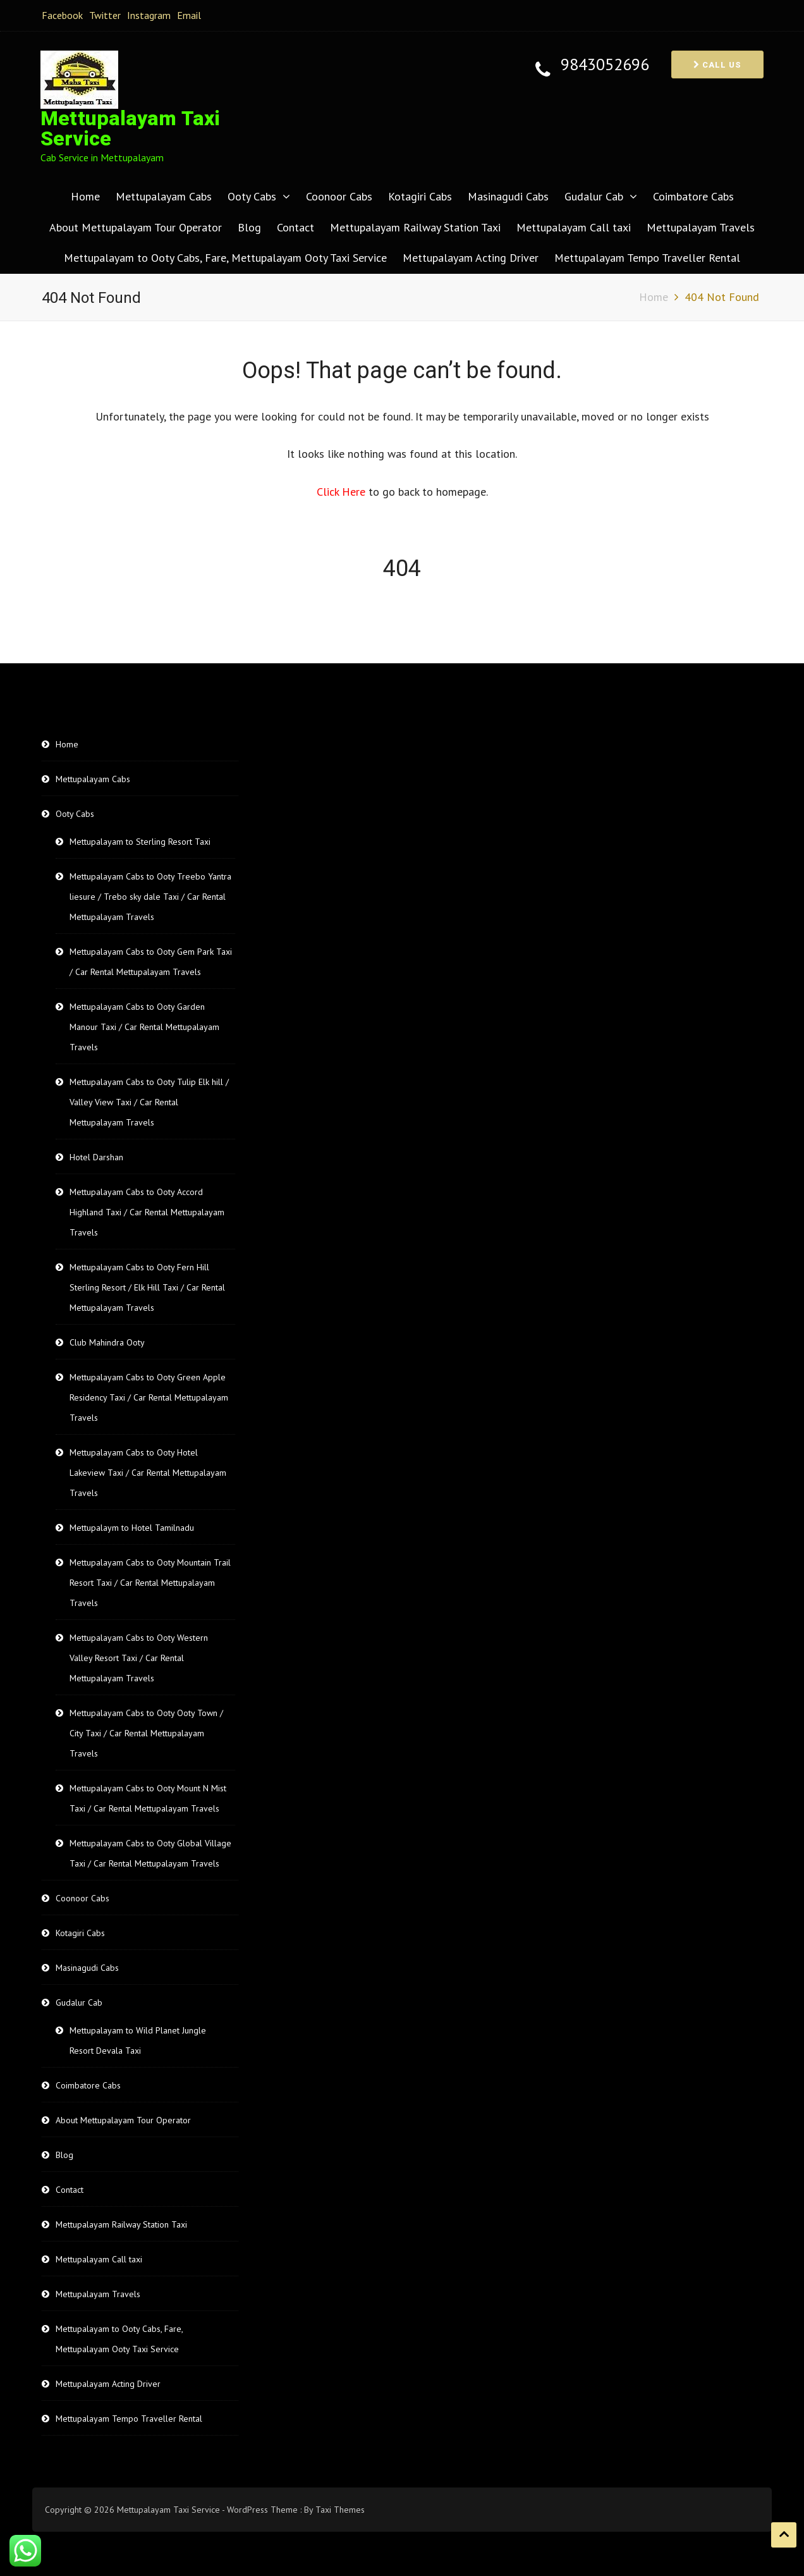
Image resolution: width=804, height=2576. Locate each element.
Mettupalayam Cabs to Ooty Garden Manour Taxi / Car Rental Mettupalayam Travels (144, 1027)
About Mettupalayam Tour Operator (135, 227)
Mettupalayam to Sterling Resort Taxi (140, 841)
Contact (295, 227)
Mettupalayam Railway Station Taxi (415, 227)
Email (189, 15)
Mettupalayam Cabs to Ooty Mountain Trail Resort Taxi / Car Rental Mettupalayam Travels (150, 1583)
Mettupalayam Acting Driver (471, 257)
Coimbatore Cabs (693, 196)
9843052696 (605, 65)
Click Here (342, 491)
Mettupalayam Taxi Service (130, 129)
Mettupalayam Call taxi (573, 227)
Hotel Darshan (96, 1157)
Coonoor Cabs (339, 196)
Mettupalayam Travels (701, 227)
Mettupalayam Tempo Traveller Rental (647, 257)
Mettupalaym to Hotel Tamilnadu (132, 1527)
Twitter (105, 15)
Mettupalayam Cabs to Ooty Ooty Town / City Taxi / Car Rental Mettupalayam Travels (146, 1733)
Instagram (149, 15)
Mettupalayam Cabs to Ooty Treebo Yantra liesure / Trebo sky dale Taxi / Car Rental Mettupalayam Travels (150, 897)
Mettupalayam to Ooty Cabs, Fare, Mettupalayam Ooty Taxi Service (225, 257)
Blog (249, 227)
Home (85, 196)
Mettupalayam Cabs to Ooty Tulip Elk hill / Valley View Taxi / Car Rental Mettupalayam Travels (149, 1102)
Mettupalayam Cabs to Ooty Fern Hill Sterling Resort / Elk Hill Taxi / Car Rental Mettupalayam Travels (147, 1287)
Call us (717, 65)
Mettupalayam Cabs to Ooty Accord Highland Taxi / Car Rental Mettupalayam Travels (147, 1212)
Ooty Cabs (252, 196)
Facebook (62, 15)
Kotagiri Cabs (420, 196)
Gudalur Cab (593, 196)
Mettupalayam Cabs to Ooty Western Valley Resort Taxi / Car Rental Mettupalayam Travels (139, 1658)
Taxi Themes (340, 2509)
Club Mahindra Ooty (107, 1342)
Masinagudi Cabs (508, 196)
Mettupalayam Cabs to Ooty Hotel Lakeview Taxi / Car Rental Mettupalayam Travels (148, 1473)
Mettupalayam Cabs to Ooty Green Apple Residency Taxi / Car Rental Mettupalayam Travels (149, 1397)
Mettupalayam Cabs (164, 196)
